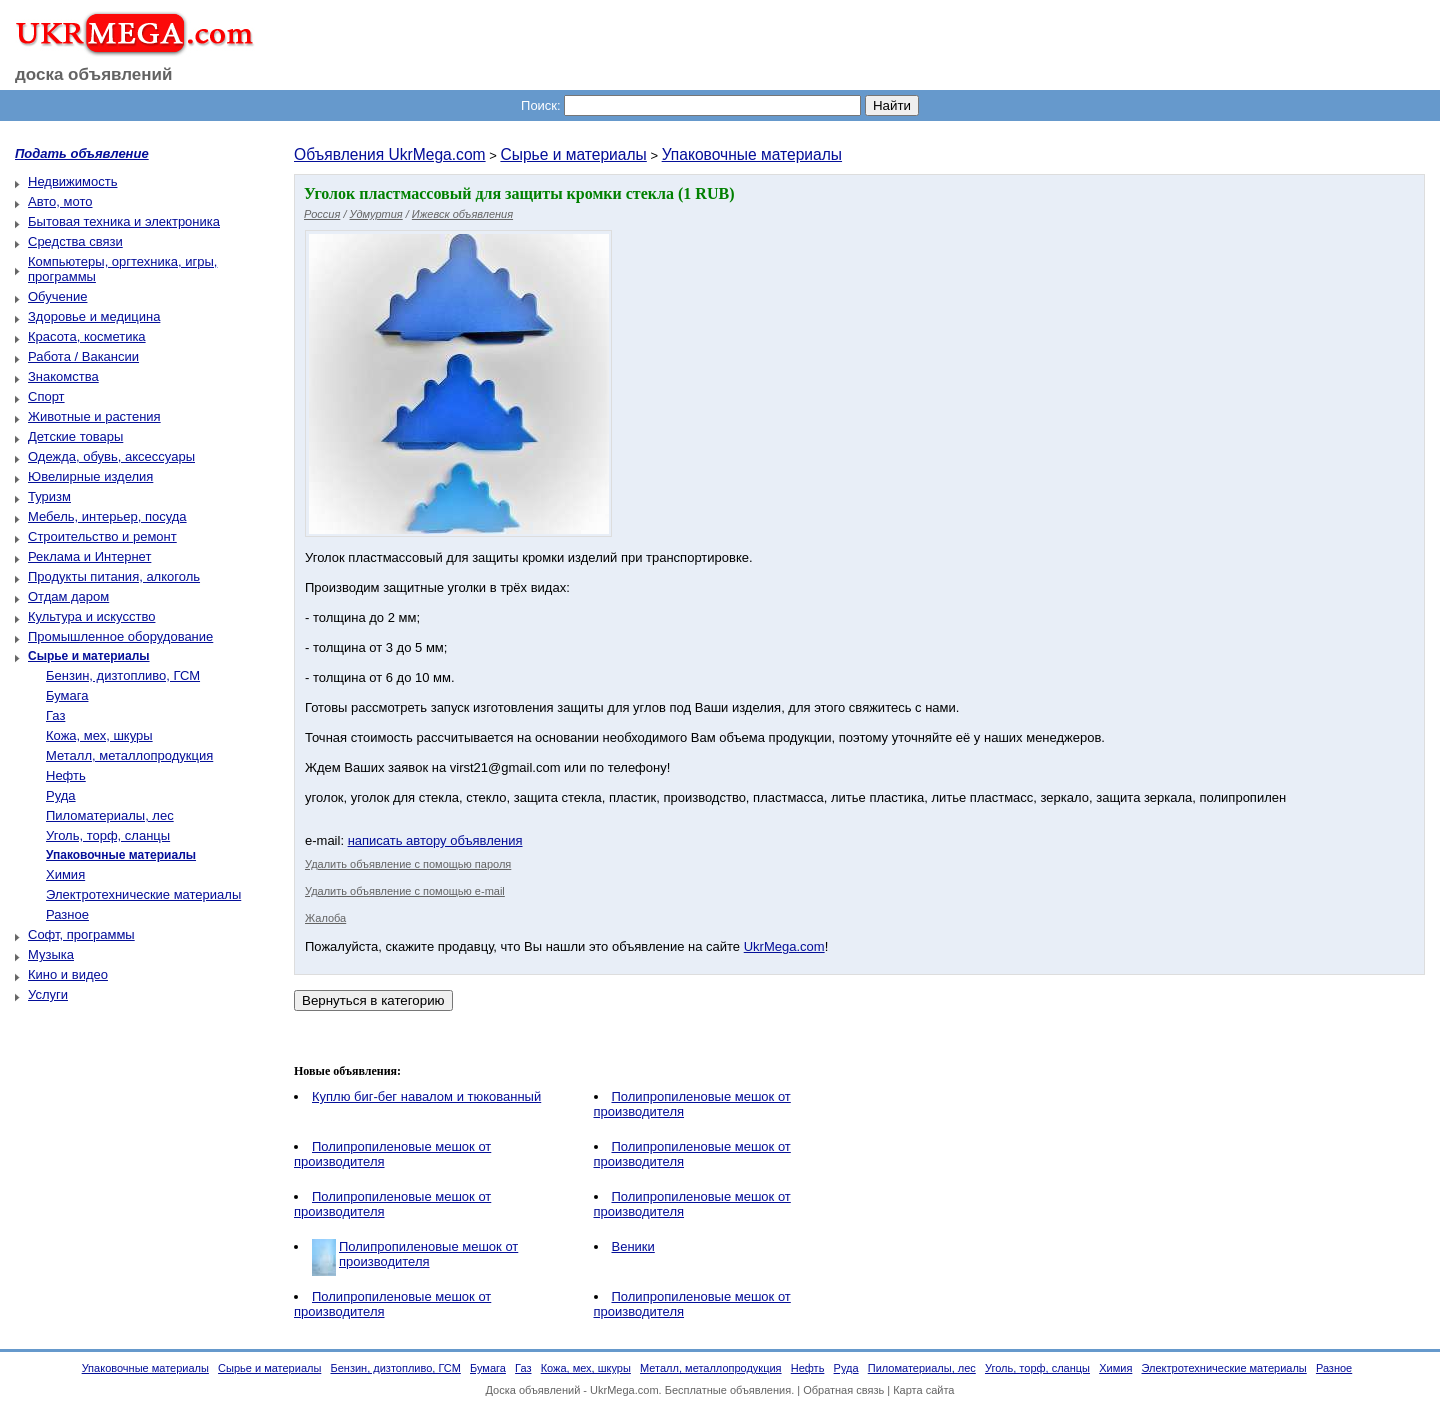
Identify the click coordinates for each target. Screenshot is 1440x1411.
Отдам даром (68, 596)
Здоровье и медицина (94, 316)
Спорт (46, 396)
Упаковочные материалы (752, 154)
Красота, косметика (87, 336)
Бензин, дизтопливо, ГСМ (123, 675)
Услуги (48, 994)
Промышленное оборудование (120, 636)
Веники (633, 1246)
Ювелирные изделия (90, 476)
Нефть (66, 775)
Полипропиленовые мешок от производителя (428, 1254)
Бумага (67, 695)
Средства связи (75, 241)
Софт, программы (81, 934)
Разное (67, 914)
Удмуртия (376, 214)
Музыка (51, 954)
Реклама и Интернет (89, 556)
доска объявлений (94, 74)
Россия (322, 214)
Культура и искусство (91, 616)
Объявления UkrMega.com (390, 154)
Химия (65, 874)
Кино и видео (68, 974)
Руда (61, 795)
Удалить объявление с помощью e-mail (405, 891)
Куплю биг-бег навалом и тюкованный (426, 1096)
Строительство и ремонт (102, 536)
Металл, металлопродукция (129, 755)
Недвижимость (72, 181)
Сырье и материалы (573, 154)
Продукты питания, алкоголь (114, 576)
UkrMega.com (784, 946)
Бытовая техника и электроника (124, 221)
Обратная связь (843, 1390)
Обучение (57, 296)
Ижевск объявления (462, 214)
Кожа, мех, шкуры (99, 735)
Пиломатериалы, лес (110, 815)
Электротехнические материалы (143, 894)
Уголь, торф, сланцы (108, 835)
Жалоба (325, 918)
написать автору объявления (435, 840)
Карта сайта (923, 1390)
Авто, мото (60, 201)
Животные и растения (94, 416)
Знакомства (63, 376)
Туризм (49, 496)
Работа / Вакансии (83, 356)
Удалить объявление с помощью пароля (408, 864)
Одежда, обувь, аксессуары (111, 456)
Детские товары (75, 436)
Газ (55, 715)
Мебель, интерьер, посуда (107, 516)
